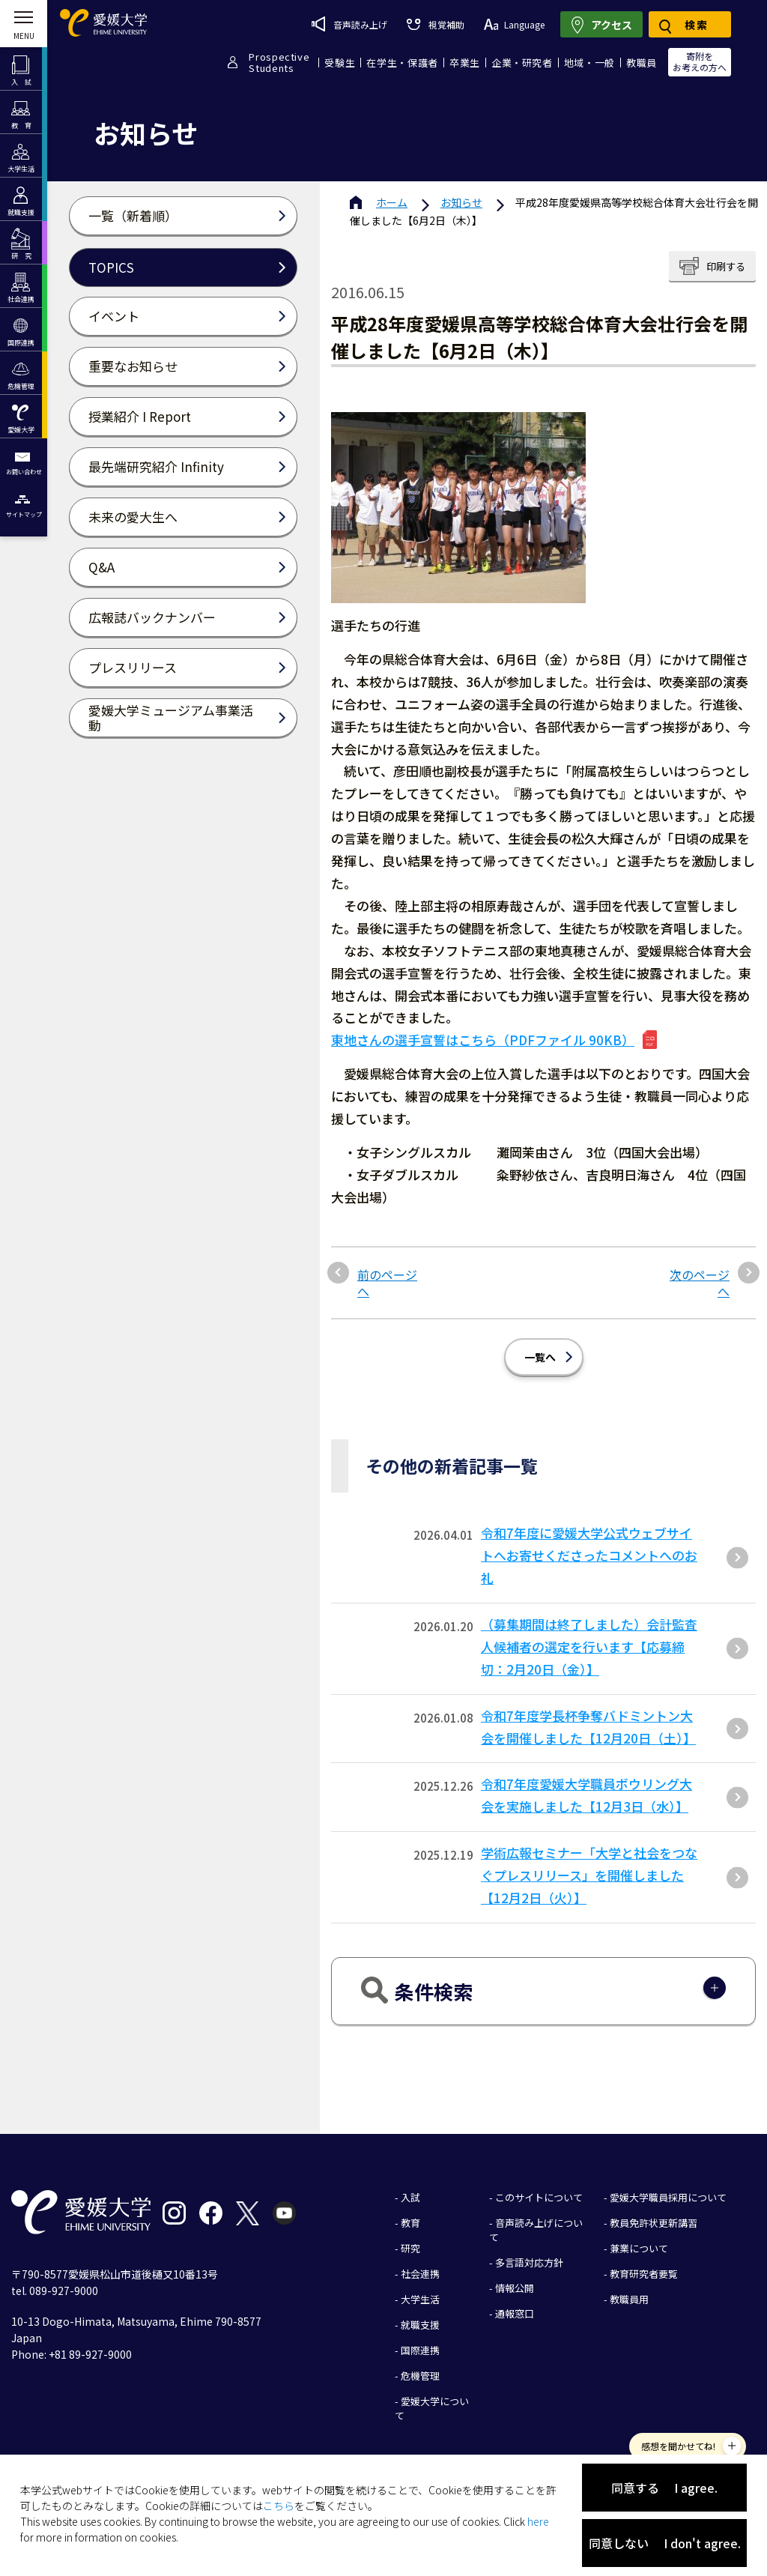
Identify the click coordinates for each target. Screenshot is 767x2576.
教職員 (641, 62)
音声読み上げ (349, 23)
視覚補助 (435, 24)
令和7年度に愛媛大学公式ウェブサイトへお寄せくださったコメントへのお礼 (589, 1555)
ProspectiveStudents (279, 62)
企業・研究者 (522, 62)
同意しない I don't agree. (665, 2543)
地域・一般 (589, 62)
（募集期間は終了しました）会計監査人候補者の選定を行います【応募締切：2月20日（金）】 (589, 1646)
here (538, 2521)
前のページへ (387, 1283)
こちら (278, 2505)
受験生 (339, 62)
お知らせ (461, 202)
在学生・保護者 (402, 62)
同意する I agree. (664, 2488)
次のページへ (700, 1283)
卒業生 (464, 62)
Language (514, 24)
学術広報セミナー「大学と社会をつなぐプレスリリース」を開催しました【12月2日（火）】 (589, 1875)
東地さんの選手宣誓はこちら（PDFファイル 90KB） (482, 1039)
